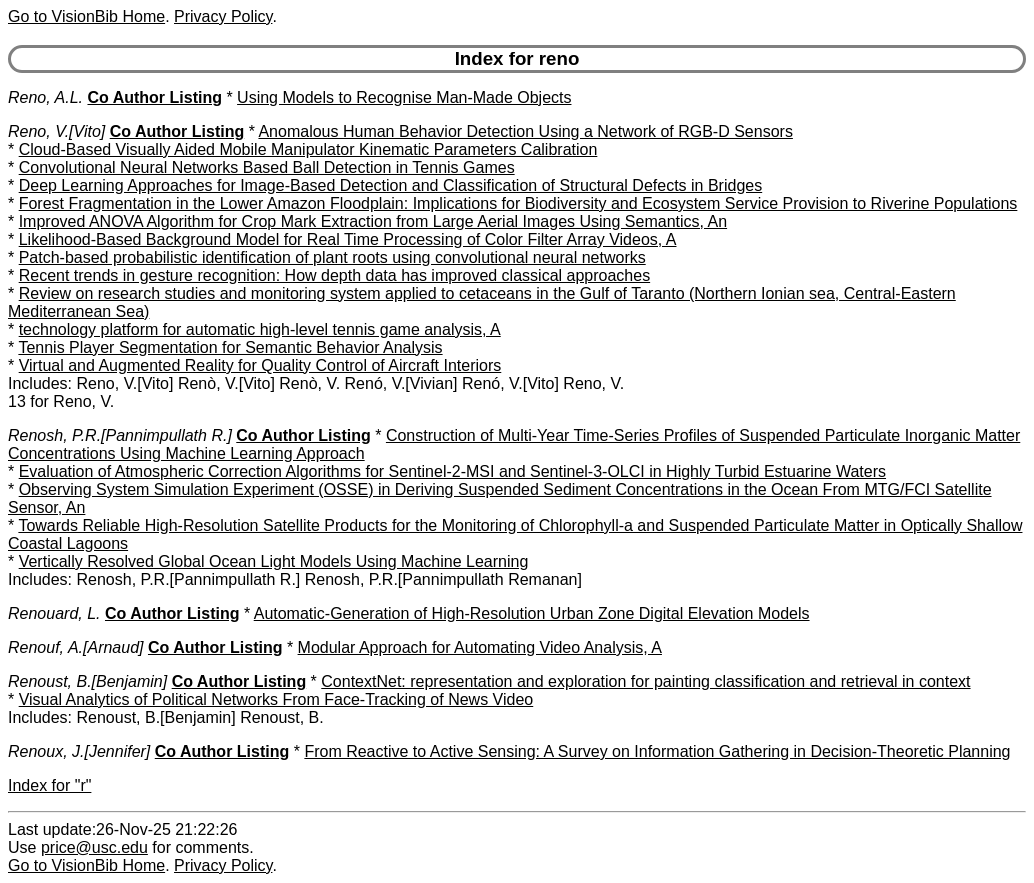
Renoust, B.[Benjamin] (87, 681)
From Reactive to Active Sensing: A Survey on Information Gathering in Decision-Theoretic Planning (657, 751)
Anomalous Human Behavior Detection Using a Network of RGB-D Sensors (525, 131)
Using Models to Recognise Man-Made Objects (404, 97)
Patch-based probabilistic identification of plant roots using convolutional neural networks (332, 257)
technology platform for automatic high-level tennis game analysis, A (260, 329)
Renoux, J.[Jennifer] (79, 751)
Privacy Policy (223, 16)
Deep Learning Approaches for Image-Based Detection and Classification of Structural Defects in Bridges (391, 185)
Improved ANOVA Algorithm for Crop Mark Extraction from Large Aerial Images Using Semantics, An (373, 221)
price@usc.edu (94, 847)
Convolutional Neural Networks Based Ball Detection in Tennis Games (267, 167)
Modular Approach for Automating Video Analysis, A (480, 647)
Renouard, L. (54, 613)
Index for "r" (49, 785)
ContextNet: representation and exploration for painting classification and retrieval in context (645, 681)
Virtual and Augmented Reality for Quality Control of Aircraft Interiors (260, 365)
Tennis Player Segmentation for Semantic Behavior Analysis (230, 347)
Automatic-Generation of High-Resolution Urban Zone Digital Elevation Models (532, 613)
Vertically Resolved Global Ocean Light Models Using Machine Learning (274, 561)
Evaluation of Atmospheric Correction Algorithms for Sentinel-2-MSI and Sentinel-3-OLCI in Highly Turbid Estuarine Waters (452, 471)
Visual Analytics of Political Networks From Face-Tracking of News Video (276, 699)
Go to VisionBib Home (86, 16)
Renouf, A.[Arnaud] (76, 647)
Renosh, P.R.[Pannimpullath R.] (120, 435)
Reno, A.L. (45, 97)
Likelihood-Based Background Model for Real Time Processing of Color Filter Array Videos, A (348, 239)
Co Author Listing (154, 97)
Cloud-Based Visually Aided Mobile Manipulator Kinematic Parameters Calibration (308, 149)
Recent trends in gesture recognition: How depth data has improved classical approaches (334, 275)
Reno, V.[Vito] (56, 131)
